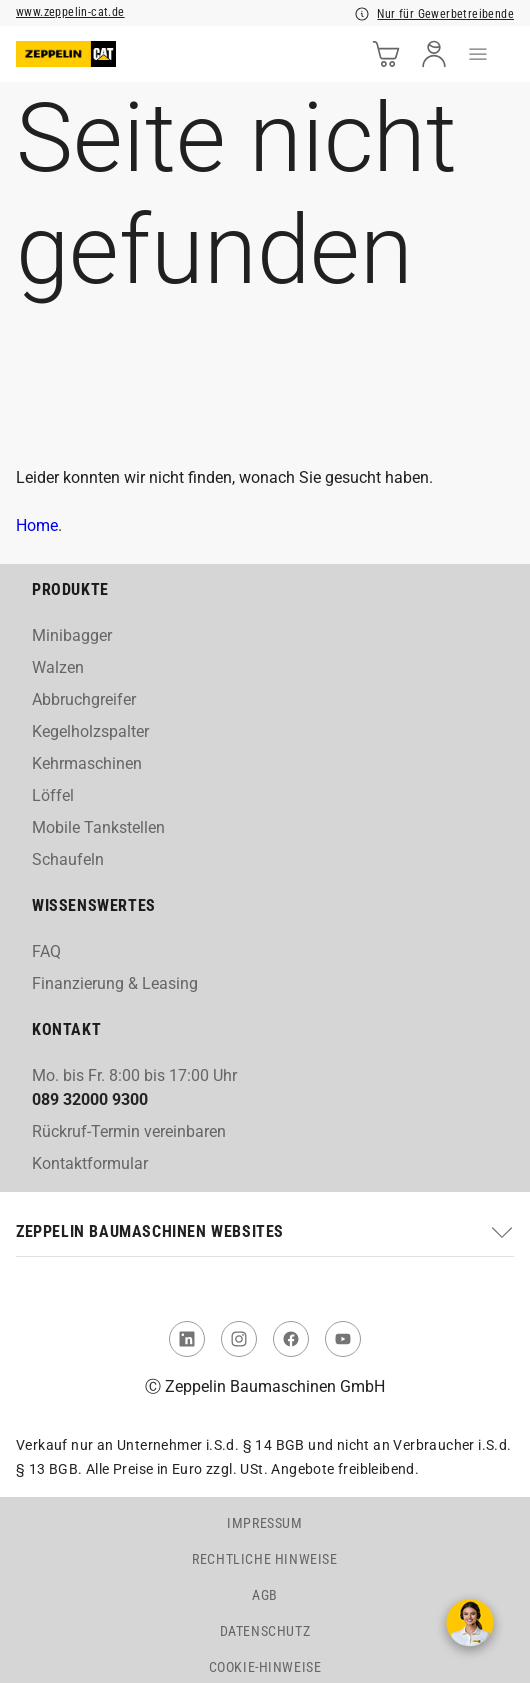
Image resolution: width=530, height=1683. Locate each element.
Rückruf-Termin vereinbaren (129, 1131)
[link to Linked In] (187, 1339)
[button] (265, 1232)
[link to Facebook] (291, 1339)
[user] (434, 54)
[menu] (478, 54)
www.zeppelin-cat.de (70, 12)
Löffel (53, 795)
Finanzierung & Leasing (115, 983)
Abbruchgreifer (84, 699)
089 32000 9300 (90, 1099)
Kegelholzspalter (90, 731)
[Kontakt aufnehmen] (470, 1623)
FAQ (46, 951)
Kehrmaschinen (87, 763)
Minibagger (72, 635)
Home (37, 525)
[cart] (386, 54)
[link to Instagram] (239, 1339)
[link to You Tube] (343, 1339)
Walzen (58, 667)
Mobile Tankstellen (98, 827)
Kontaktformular (90, 1163)
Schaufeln (68, 859)
